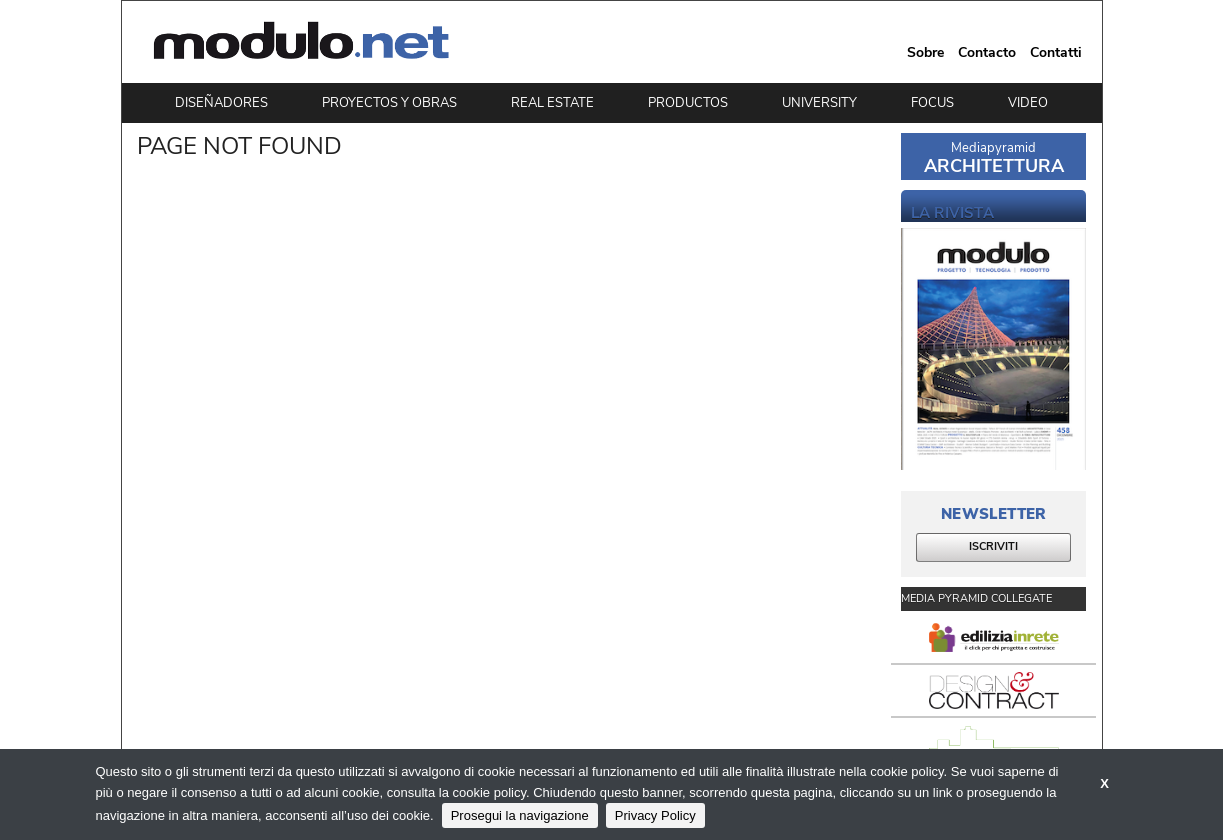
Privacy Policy (655, 815)
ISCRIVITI (993, 546)
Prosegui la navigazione (520, 815)
